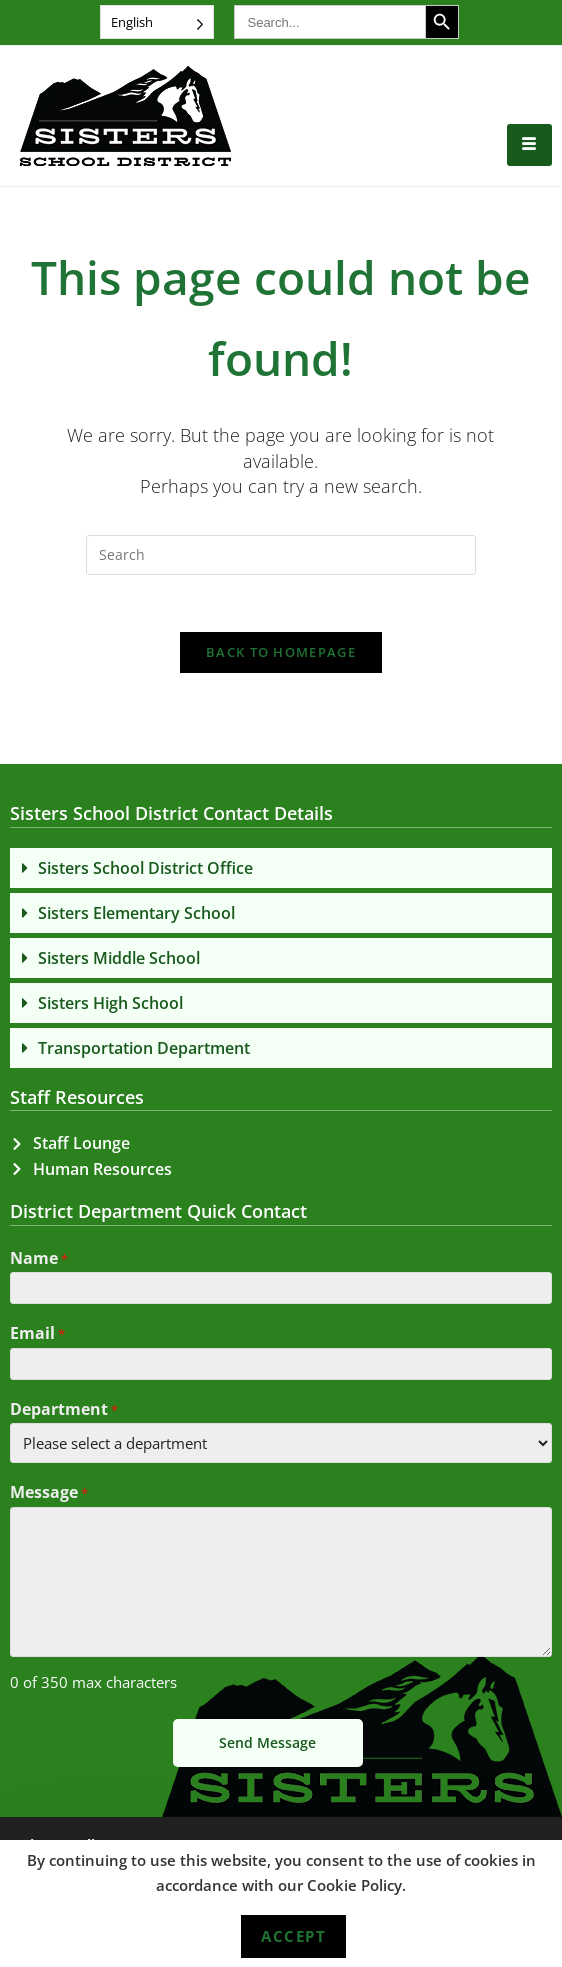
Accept (293, 1936)
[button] (281, 871)
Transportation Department (144, 1051)
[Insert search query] (281, 555)
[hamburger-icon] (529, 145)
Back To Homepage (281, 656)
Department (64, 1414)
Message (49, 1498)
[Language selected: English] (157, 22)
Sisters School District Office (145, 871)
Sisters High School (110, 1006)
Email (37, 1339)
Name (39, 1263)
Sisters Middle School (119, 961)
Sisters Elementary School (136, 916)
